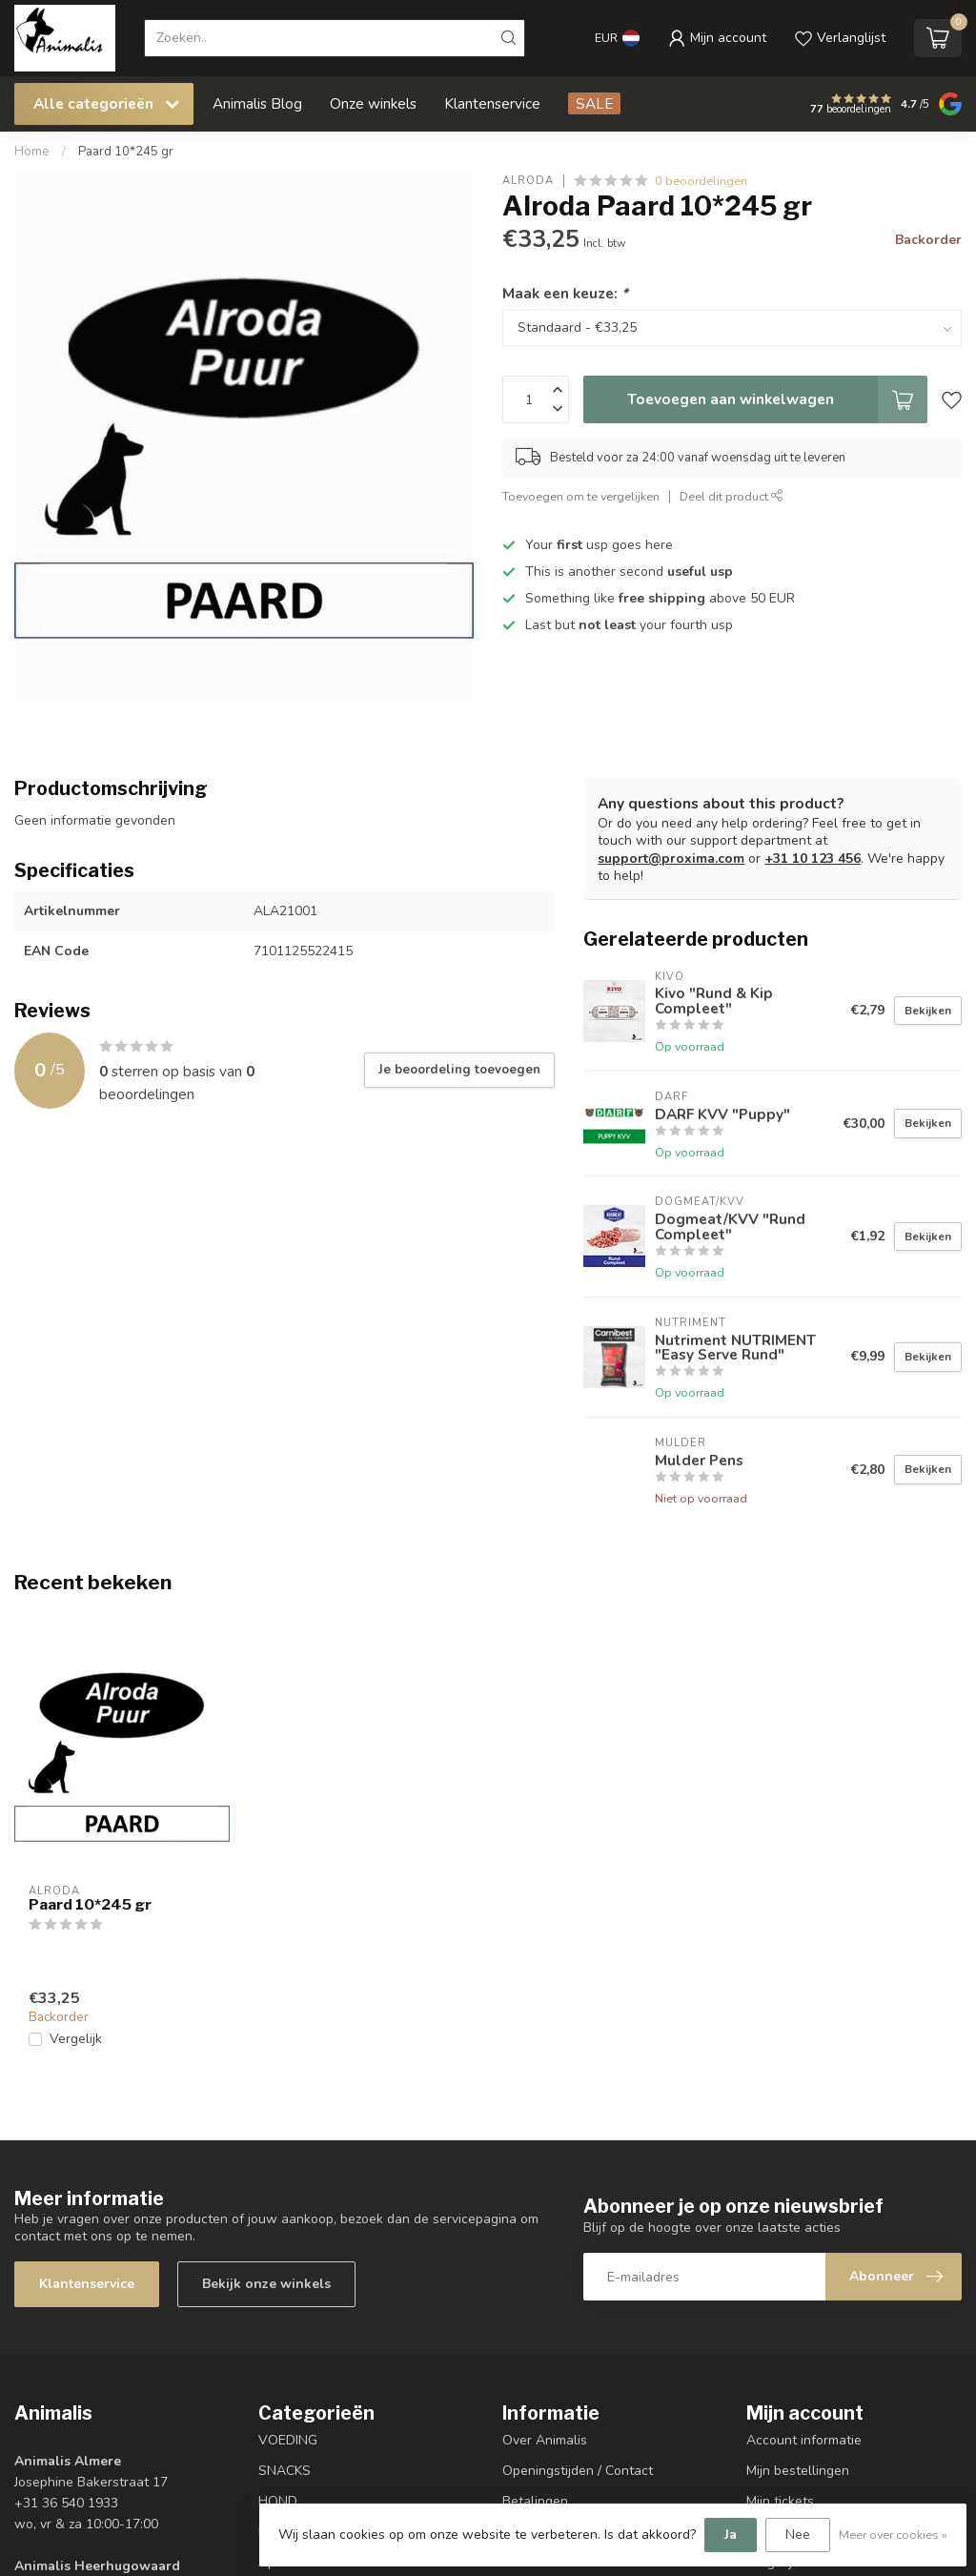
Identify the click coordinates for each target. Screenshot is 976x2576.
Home (32, 151)
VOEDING (287, 2440)
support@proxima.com (671, 858)
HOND (277, 2501)
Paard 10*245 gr (125, 151)
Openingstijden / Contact (577, 2471)
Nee (797, 2534)
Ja (730, 2534)
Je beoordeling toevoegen (459, 1069)
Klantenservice (492, 103)
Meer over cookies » (893, 2534)
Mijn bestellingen (797, 2471)
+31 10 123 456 (812, 858)
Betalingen (535, 2501)
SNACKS (284, 2471)
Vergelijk (76, 2039)
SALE (594, 103)
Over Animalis (544, 2440)
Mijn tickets (780, 2501)
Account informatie (804, 2440)
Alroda (528, 180)
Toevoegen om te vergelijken (581, 496)
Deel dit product (731, 496)
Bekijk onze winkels (266, 2284)
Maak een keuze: (565, 293)
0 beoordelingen (701, 181)
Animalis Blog (257, 103)
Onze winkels (373, 103)
